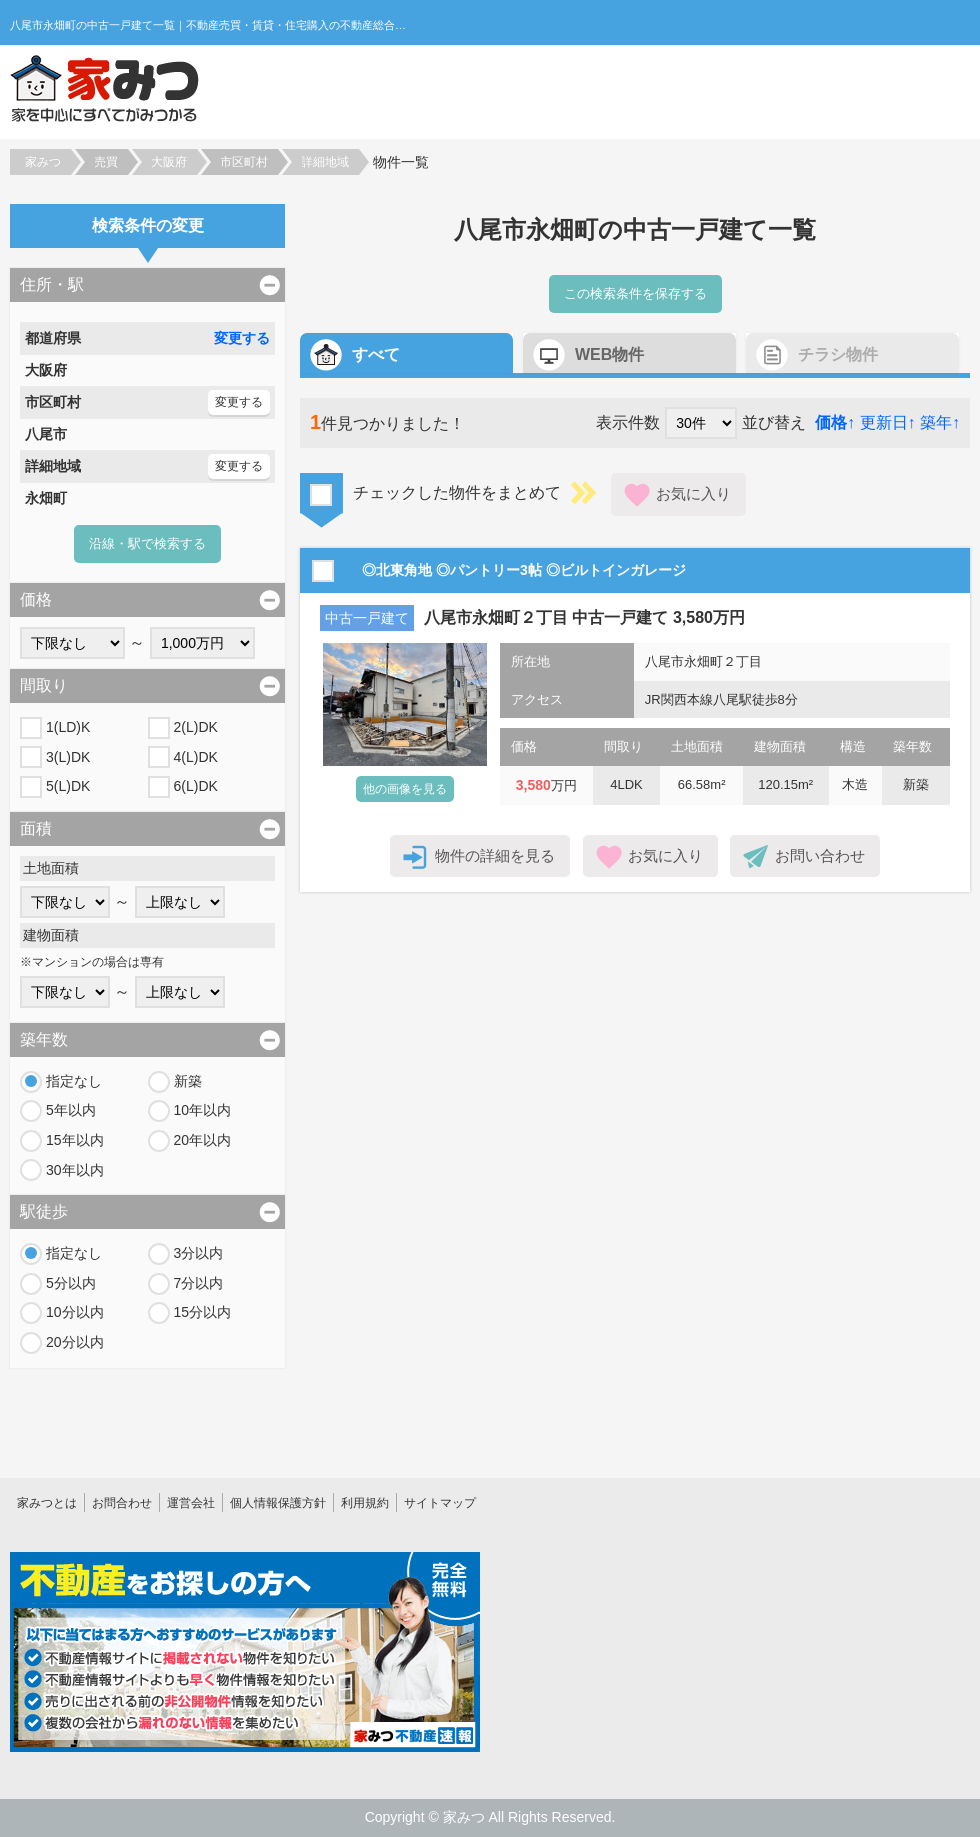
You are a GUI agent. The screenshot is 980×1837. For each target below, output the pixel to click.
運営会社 (191, 1503)
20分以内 (75, 1342)
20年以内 (203, 1140)
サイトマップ (440, 1503)
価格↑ (835, 422)
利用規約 (365, 1503)
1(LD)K (68, 727)
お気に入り (693, 493)
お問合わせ (122, 1503)
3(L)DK (68, 757)
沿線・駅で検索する (147, 543)
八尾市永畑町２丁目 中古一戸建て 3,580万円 (584, 617)
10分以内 (75, 1312)
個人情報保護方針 (278, 1503)
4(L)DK (196, 757)
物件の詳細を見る (495, 855)
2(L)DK (196, 727)
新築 (188, 1081)
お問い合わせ (820, 855)
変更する (242, 338)
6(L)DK (196, 786)
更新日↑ (888, 422)
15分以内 (203, 1312)
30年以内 (75, 1170)
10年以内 (203, 1110)
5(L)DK (68, 786)
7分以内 (199, 1283)
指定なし (74, 1081)
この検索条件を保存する (635, 293)
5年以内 (71, 1110)
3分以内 (199, 1253)
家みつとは (47, 1503)
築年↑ (940, 422)
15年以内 (75, 1140)
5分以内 (71, 1283)
